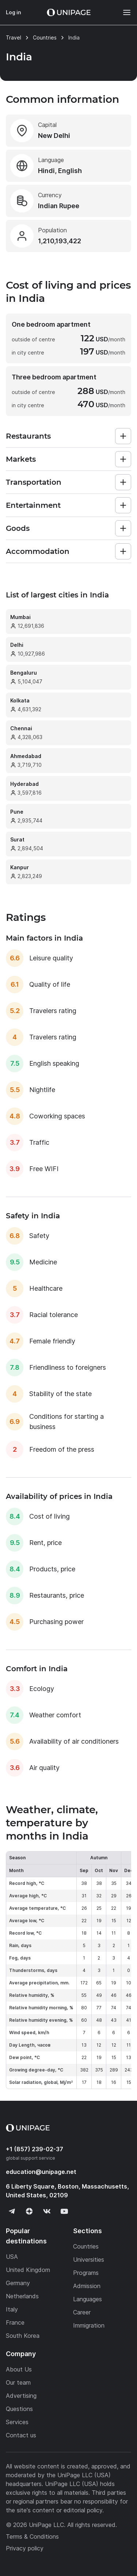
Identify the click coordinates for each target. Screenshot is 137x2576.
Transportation (33, 482)
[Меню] (123, 12)
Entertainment (33, 505)
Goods (18, 528)
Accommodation (37, 551)
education (41, 2171)
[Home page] (69, 12)
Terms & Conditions (32, 2536)
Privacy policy (24, 2548)
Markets (21, 459)
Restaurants (28, 436)
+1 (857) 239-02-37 (34, 2149)
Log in (13, 12)
